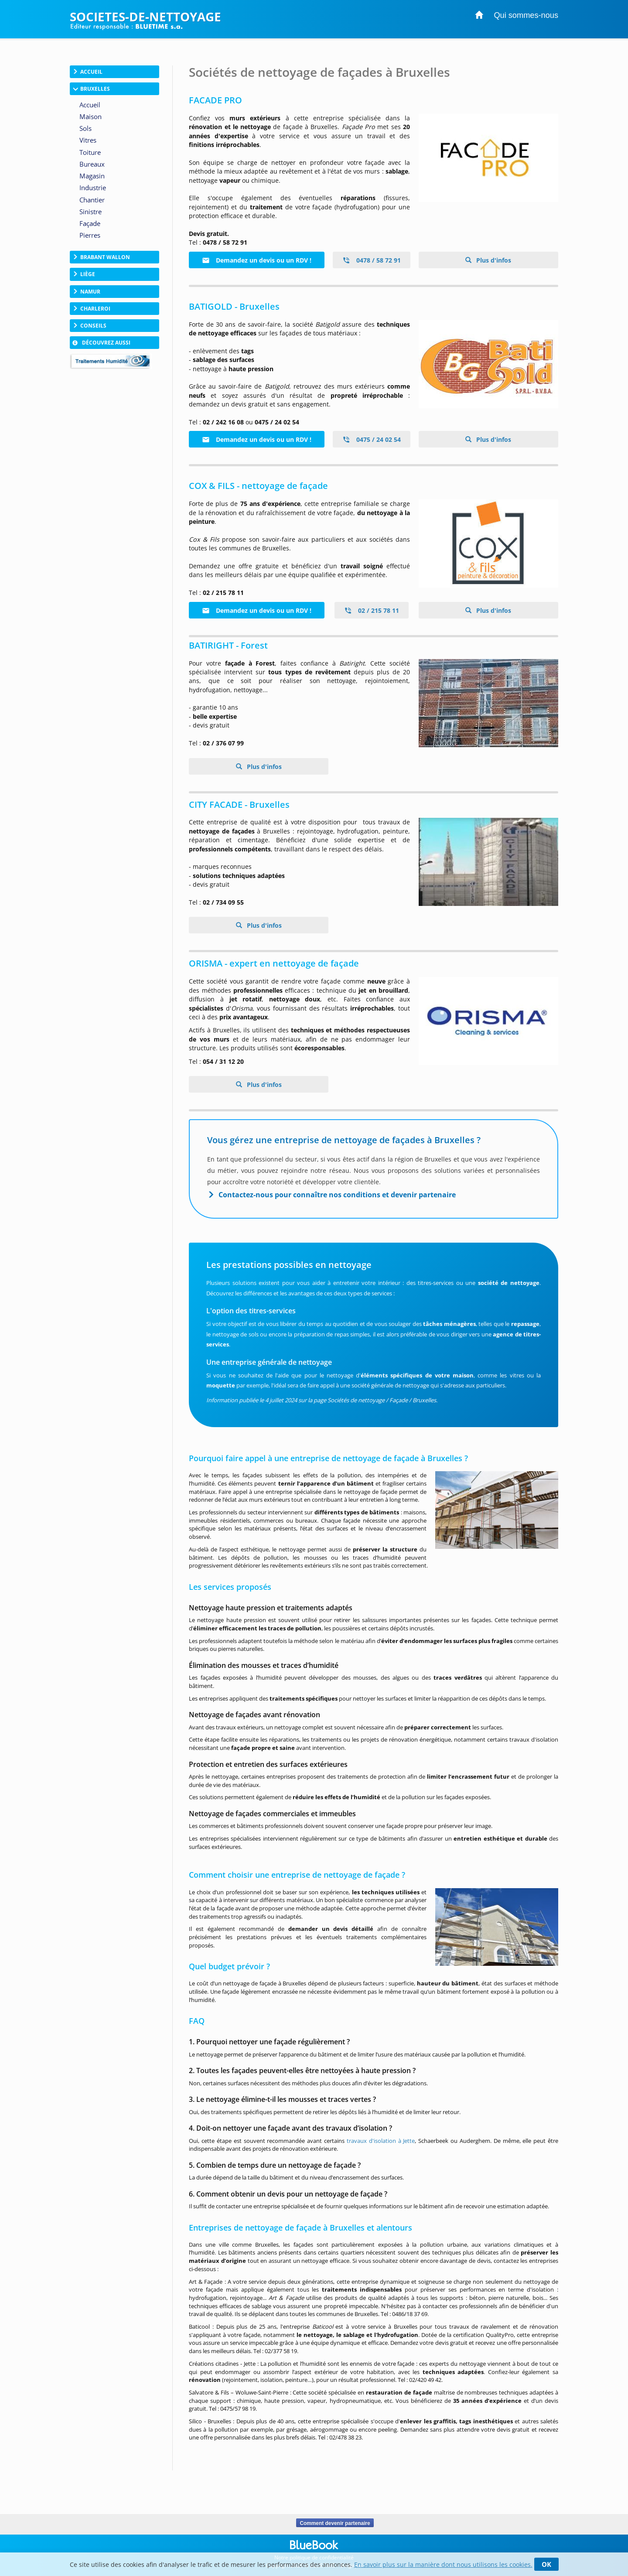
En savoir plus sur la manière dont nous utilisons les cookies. (443, 2564)
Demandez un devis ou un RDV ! (256, 260)
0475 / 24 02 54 (371, 439)
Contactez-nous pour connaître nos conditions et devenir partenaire (337, 1194)
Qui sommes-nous (526, 15)
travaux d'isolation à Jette (381, 2141)
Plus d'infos (492, 260)
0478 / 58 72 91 (371, 260)
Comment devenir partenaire (334, 2522)
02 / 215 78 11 (371, 610)
